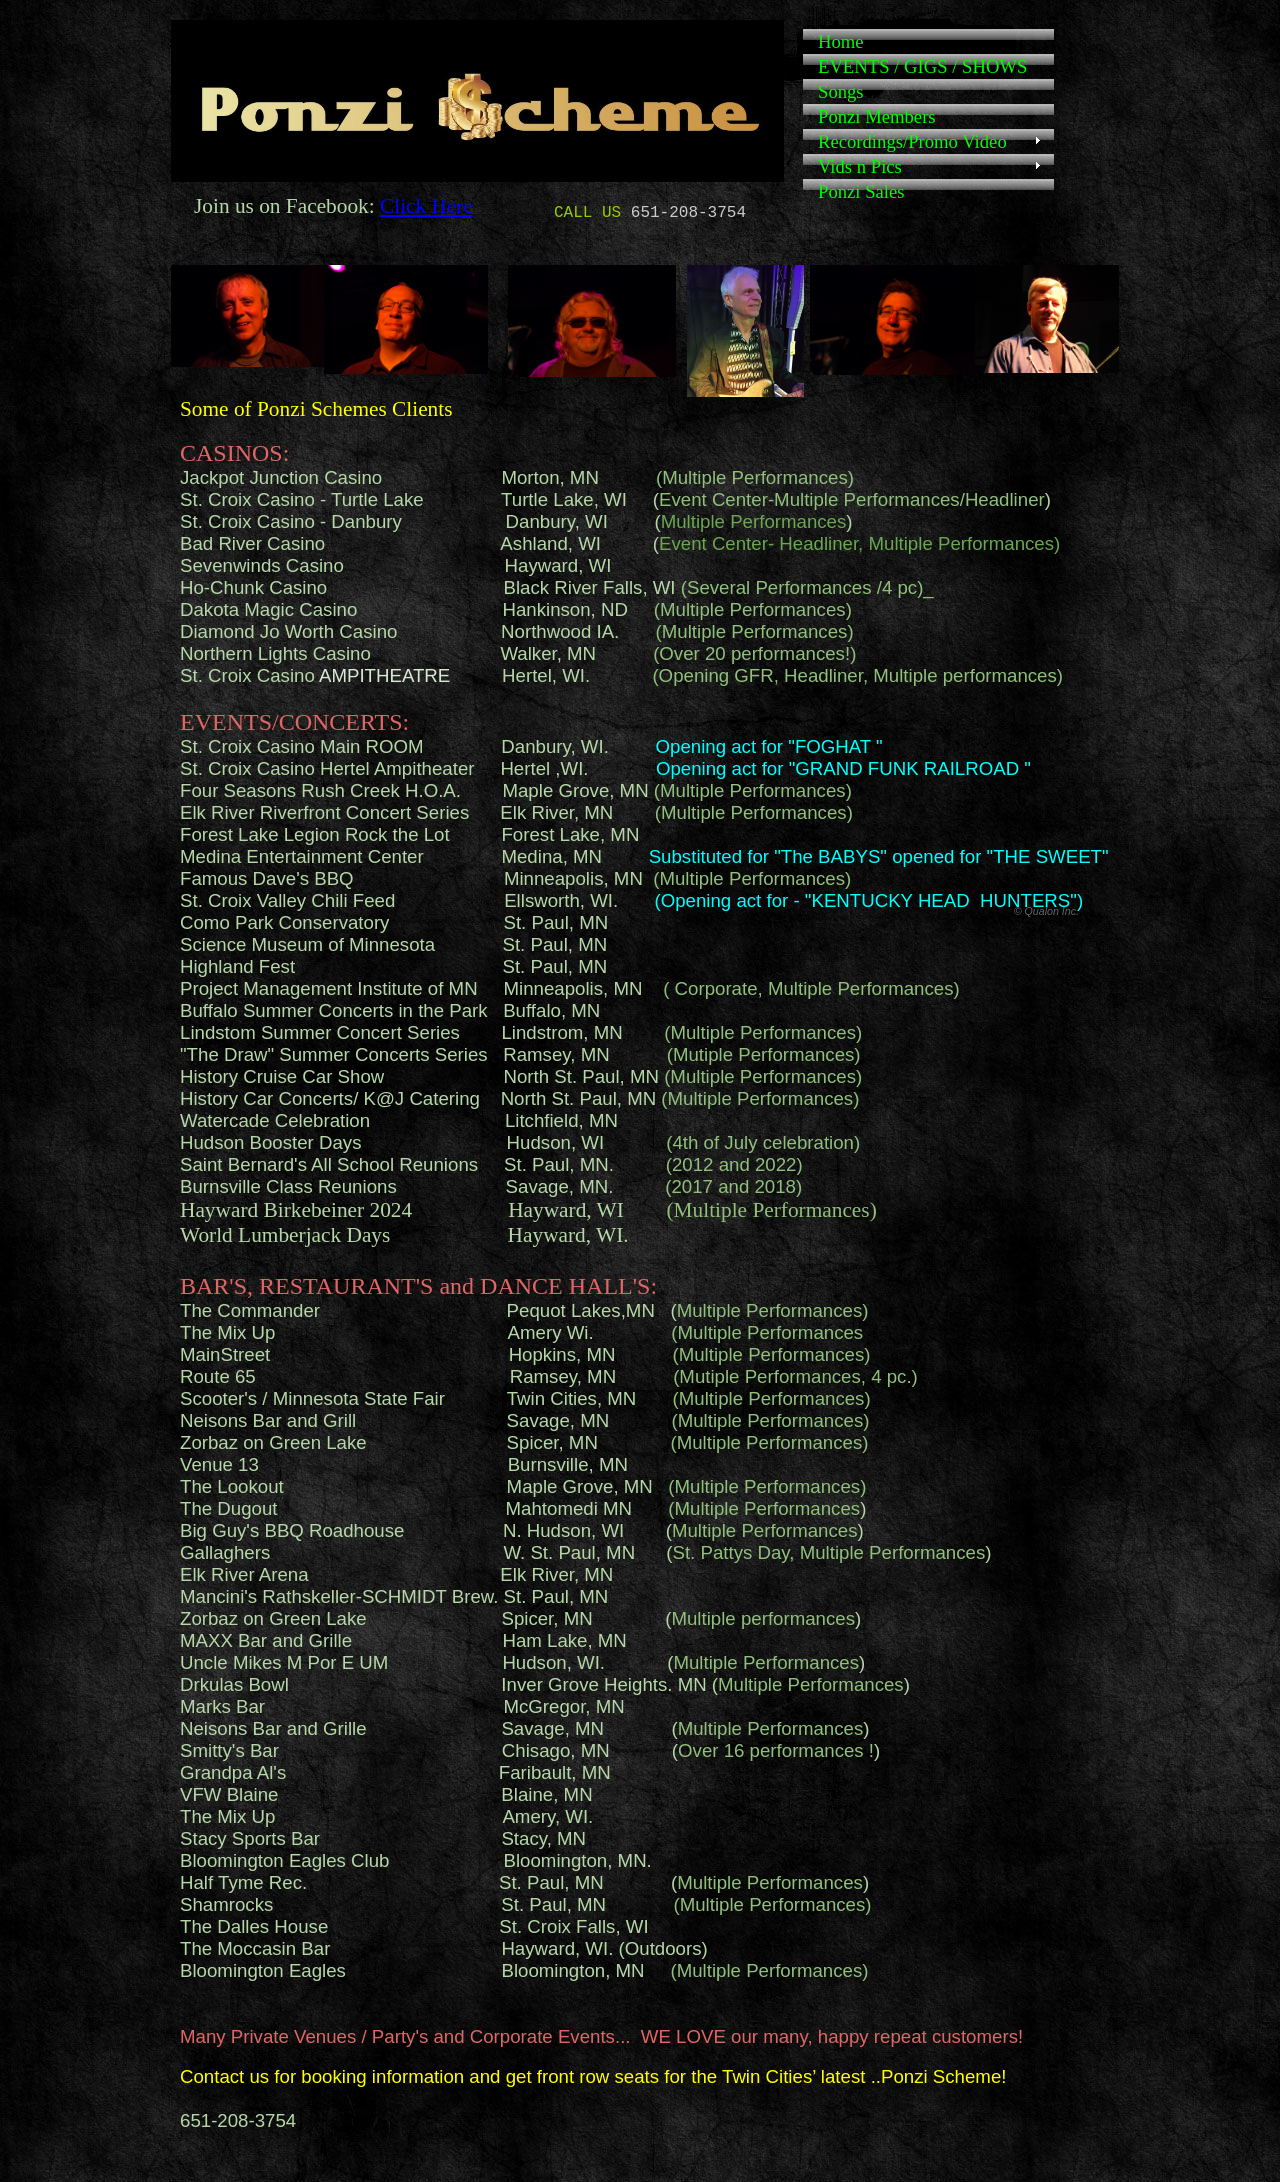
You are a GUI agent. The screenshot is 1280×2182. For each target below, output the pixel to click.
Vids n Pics (860, 166)
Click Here (426, 206)
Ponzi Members (877, 116)
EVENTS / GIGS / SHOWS (922, 66)
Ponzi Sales (861, 191)
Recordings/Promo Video (912, 141)
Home (841, 41)
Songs (841, 91)
